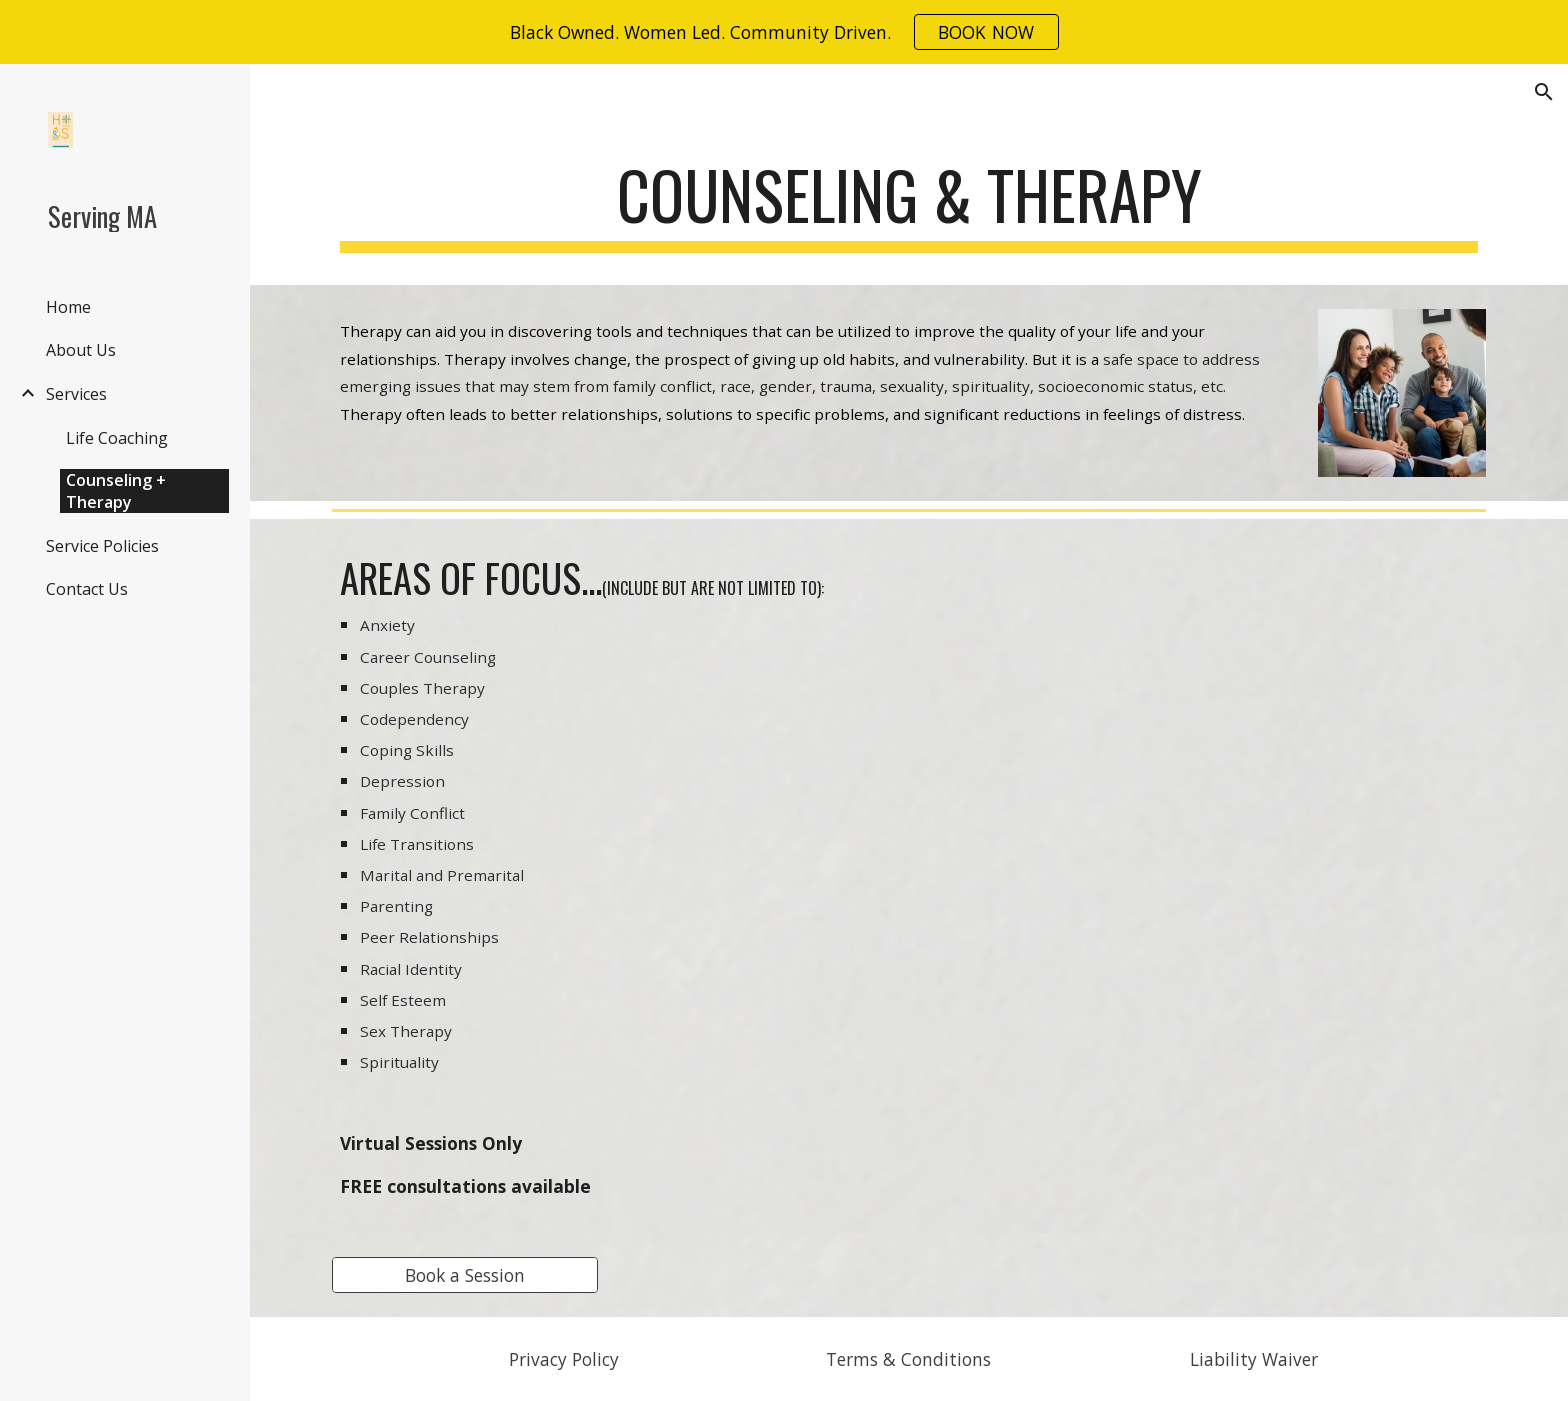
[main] (909, 204)
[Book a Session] (465, 1274)
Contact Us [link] (87, 589)
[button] (1544, 92)
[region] (784, 32)
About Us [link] (81, 350)
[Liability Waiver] (1254, 1359)
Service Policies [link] (102, 546)
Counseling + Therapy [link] (116, 491)
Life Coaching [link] (117, 438)
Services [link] (76, 394)
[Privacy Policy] (563, 1359)
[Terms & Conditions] (908, 1359)
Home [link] (68, 307)
